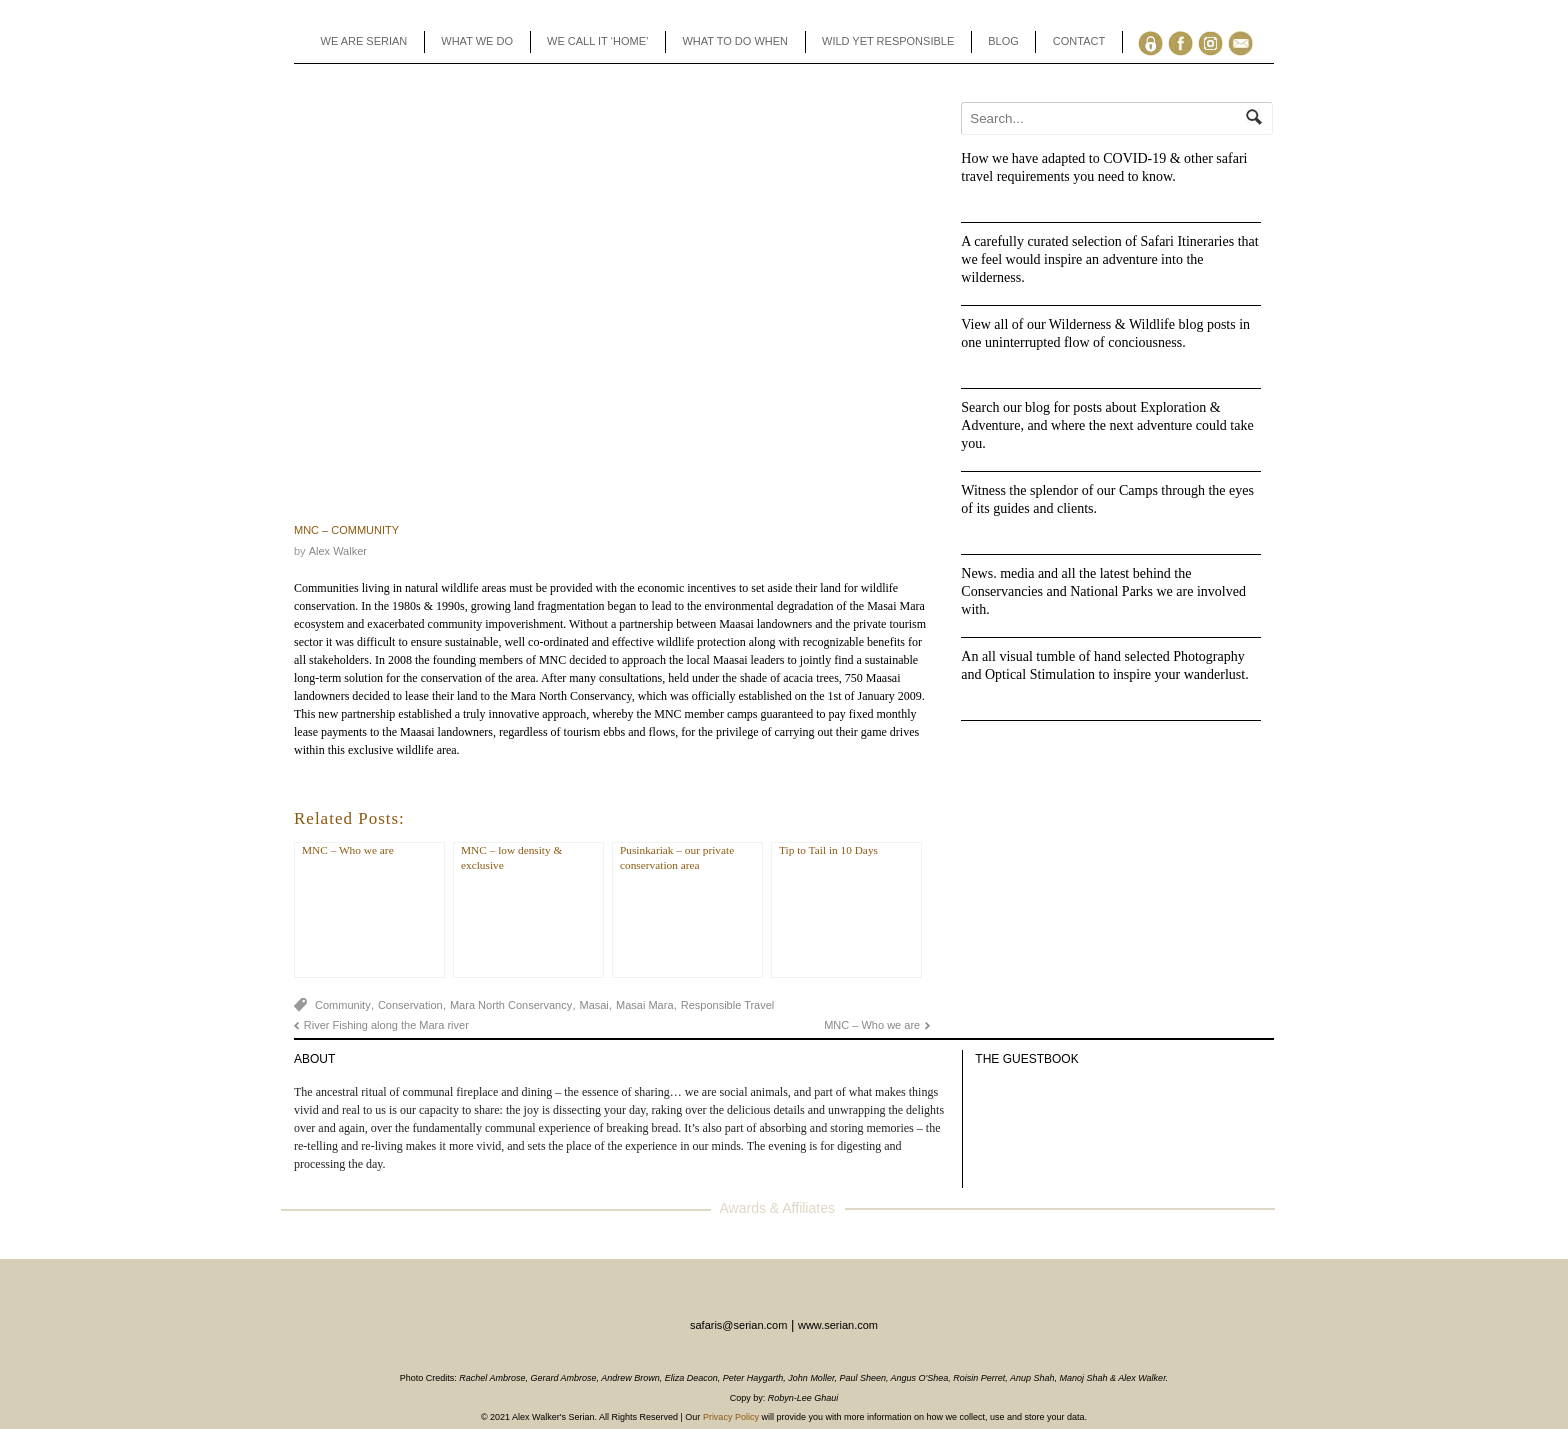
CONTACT (1079, 41)
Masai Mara (644, 1005)
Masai (593, 1005)
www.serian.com (838, 1325)
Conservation (410, 1005)
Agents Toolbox (1154, 42)
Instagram (1214, 42)
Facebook (1184, 42)
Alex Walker (338, 551)
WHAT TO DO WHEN (735, 41)
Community (343, 1005)
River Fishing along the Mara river (386, 1025)
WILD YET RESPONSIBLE (888, 41)
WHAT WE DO (477, 41)
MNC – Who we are (872, 1025)
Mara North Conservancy (511, 1005)
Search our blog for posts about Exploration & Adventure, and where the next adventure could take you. (1107, 425)
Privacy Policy (731, 1417)
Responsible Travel (728, 1005)
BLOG (1003, 41)
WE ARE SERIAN (364, 41)
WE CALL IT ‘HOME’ (597, 41)
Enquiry (1244, 42)
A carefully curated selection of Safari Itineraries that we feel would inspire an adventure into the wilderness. (1109, 259)
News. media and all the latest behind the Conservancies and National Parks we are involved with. (1103, 591)
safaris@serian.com (738, 1325)
